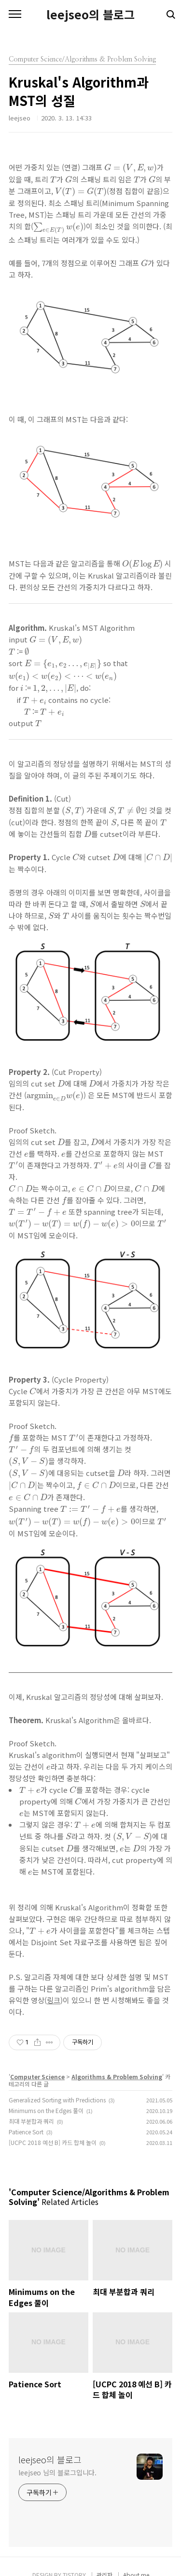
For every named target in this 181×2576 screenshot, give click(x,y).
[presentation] (130, 169)
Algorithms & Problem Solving (116, 2076)
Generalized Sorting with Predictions (57, 2100)
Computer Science (37, 2076)
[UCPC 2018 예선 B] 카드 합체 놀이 (53, 2142)
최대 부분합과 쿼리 (31, 2121)
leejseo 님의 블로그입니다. (57, 2472)
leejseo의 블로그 (90, 14)
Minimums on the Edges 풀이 (46, 2110)
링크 (53, 2000)
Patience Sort (26, 2132)
